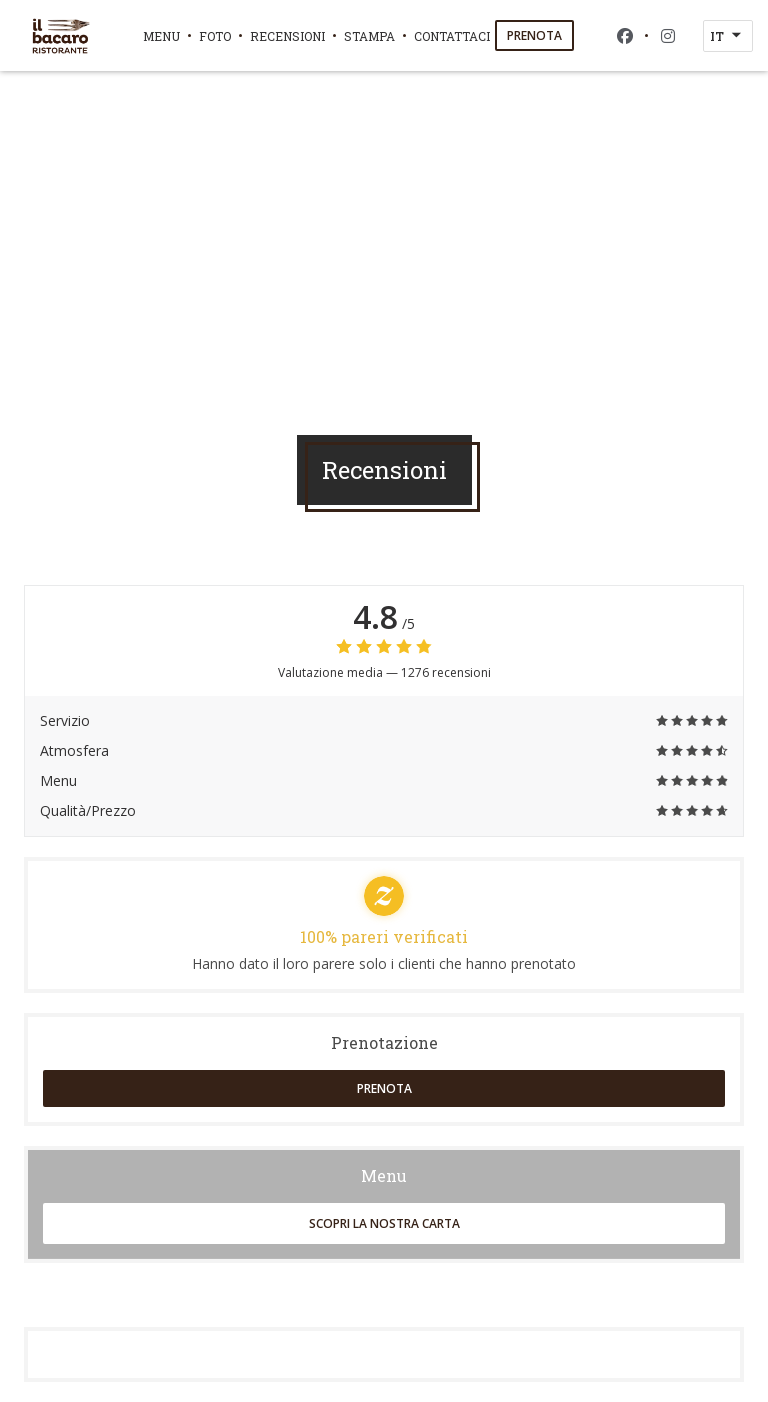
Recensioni (287, 36)
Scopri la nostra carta (384, 1223)
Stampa (369, 36)
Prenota (534, 35)
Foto (215, 36)
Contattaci (452, 36)
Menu (161, 36)
